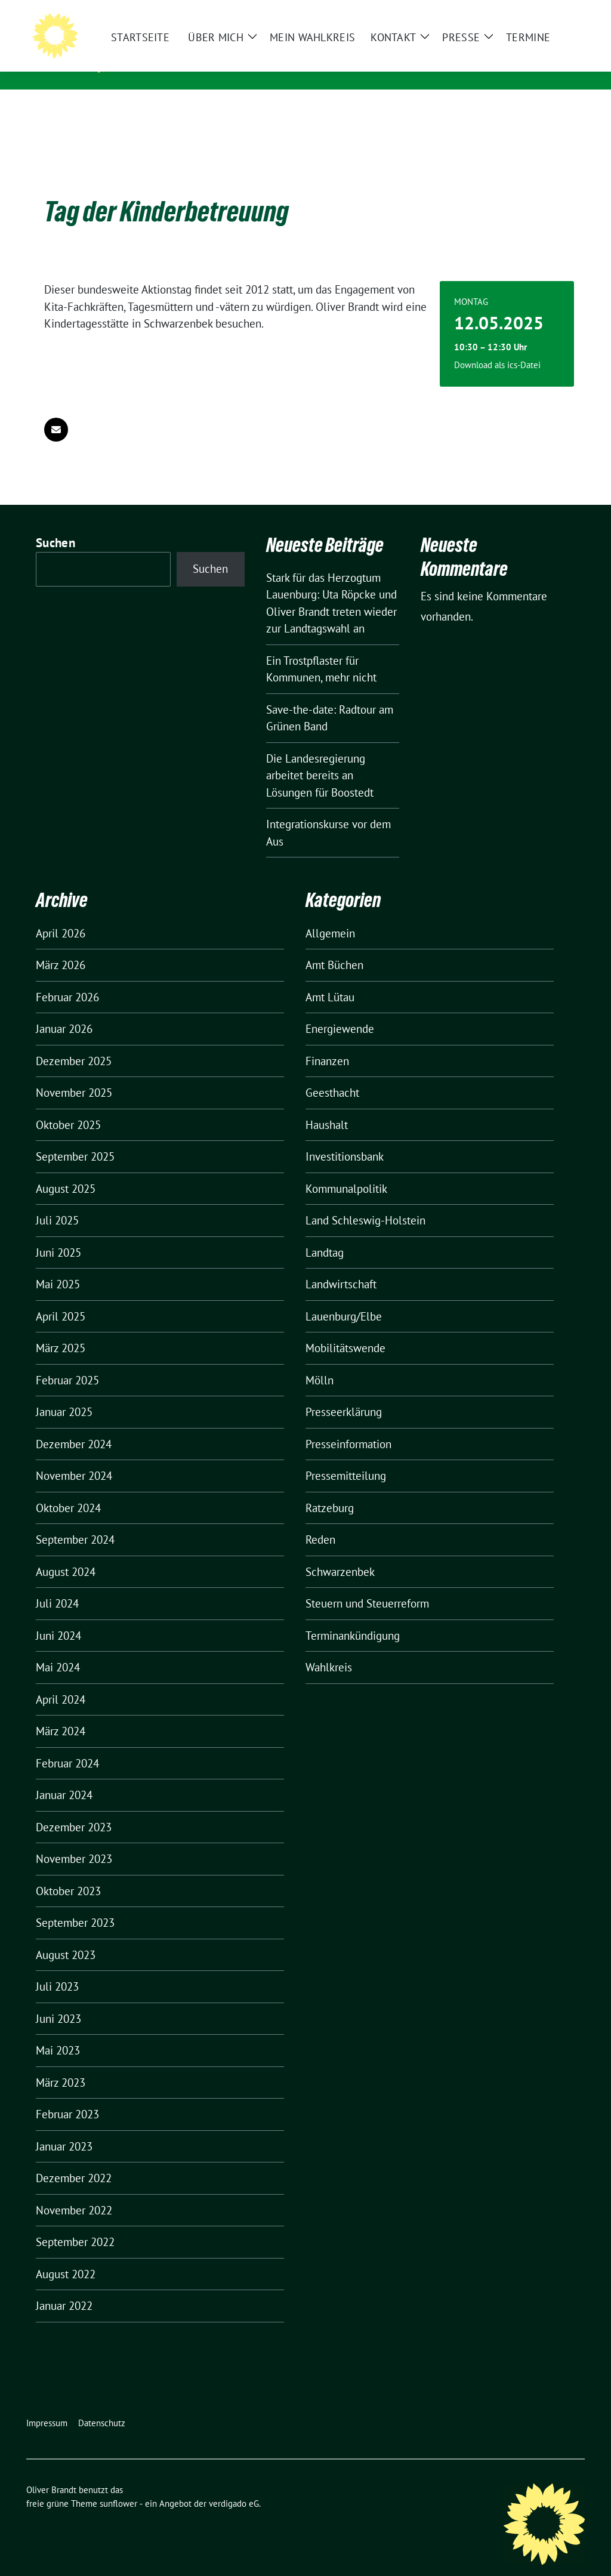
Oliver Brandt (171, 48)
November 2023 (74, 1840)
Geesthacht (332, 1074)
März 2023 (60, 2064)
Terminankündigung (353, 1617)
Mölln (320, 1362)
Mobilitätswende (345, 1329)
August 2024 (65, 1553)
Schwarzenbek (340, 1553)
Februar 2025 (67, 1362)
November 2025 (74, 1074)
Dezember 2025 (74, 1042)
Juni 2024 (58, 1617)
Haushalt (327, 1106)
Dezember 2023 (74, 1808)
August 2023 (65, 1936)
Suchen (55, 524)
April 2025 (60, 1298)
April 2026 (60, 915)
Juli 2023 (57, 1968)
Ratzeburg (330, 1489)
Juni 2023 (58, 2000)
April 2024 (60, 1681)
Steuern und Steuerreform (367, 1585)
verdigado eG (234, 2485)
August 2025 (65, 1170)
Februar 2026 (67, 978)
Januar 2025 (64, 1393)
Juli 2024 (57, 1585)
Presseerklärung (344, 1393)
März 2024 (60, 1712)
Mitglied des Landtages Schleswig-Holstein (245, 65)
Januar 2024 (64, 1776)
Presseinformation (348, 1425)
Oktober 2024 (68, 1489)
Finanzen (327, 1042)
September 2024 (75, 1521)
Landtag (325, 1234)
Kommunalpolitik (346, 1170)
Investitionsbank (345, 1138)
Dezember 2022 (74, 2159)
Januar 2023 (64, 2128)
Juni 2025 (58, 1234)
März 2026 (60, 946)
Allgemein (330, 915)
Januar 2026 (64, 1010)
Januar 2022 (64, 2287)
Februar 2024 (67, 1745)
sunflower (118, 2485)
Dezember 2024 (74, 1425)
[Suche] (546, 11)
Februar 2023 (67, 2095)
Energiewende (340, 1010)
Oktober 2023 (68, 1872)
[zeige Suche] (563, 11)
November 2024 (74, 1457)
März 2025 (60, 1329)
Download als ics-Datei (497, 346)
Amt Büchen (334, 946)
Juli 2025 (57, 1202)
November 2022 (74, 2192)
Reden (320, 1521)
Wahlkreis (329, 1649)
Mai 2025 (58, 1265)
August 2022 (65, 2255)
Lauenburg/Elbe (344, 1298)
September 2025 (75, 1138)
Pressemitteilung (346, 1457)
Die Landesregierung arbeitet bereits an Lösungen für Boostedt (320, 757)
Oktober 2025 (68, 1106)
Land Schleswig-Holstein (365, 1202)
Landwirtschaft (341, 1265)
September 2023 (75, 1904)
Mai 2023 (58, 2032)
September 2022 (75, 2223)
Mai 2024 (58, 1649)
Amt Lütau (330, 978)
